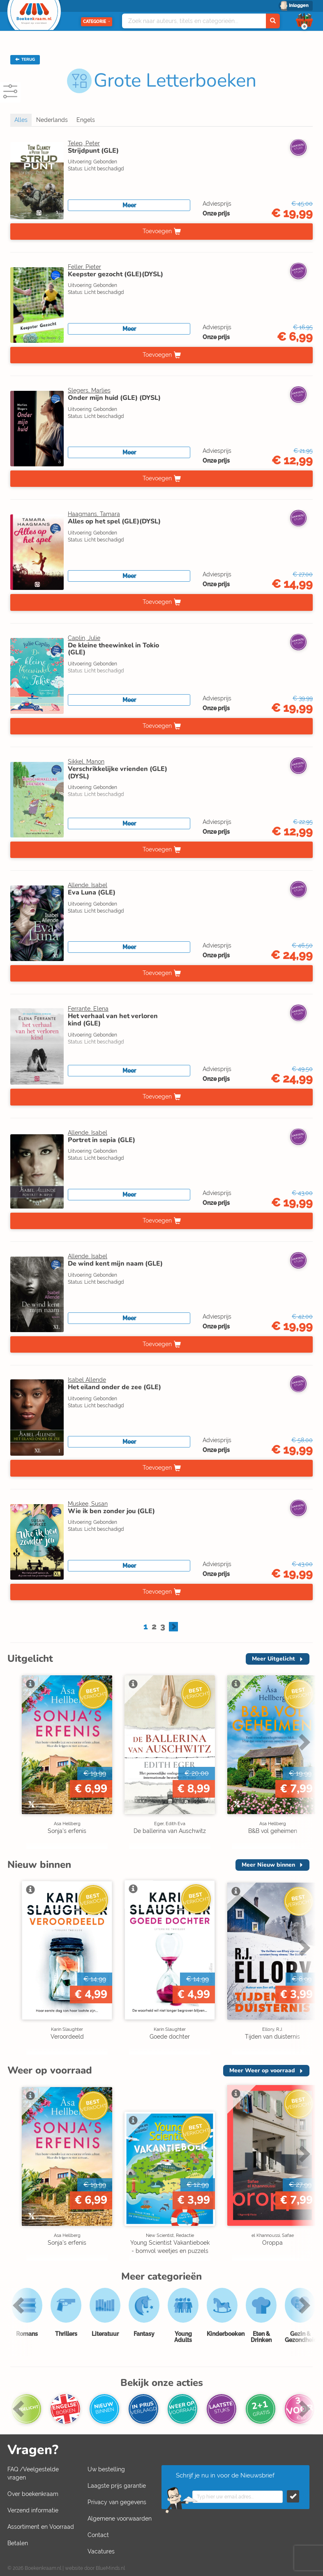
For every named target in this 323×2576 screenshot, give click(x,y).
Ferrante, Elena (88, 1008)
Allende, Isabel (87, 885)
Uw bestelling (106, 2469)
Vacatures (101, 2551)
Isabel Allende (87, 1379)
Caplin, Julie (84, 638)
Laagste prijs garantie (117, 2485)
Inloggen (299, 5)
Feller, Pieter (84, 267)
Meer (129, 205)
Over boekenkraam (32, 2494)
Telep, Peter (84, 143)
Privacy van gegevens (117, 2502)
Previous (20, 2305)
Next (303, 1742)
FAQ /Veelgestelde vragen (33, 2473)
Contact (98, 2535)
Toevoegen (157, 230)
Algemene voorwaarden (120, 2518)
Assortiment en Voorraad (40, 2526)
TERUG (25, 59)
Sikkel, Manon (86, 761)
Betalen (17, 2543)
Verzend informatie (32, 2510)
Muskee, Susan (88, 1503)
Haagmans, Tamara (94, 514)
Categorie (96, 21)
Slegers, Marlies (89, 390)
